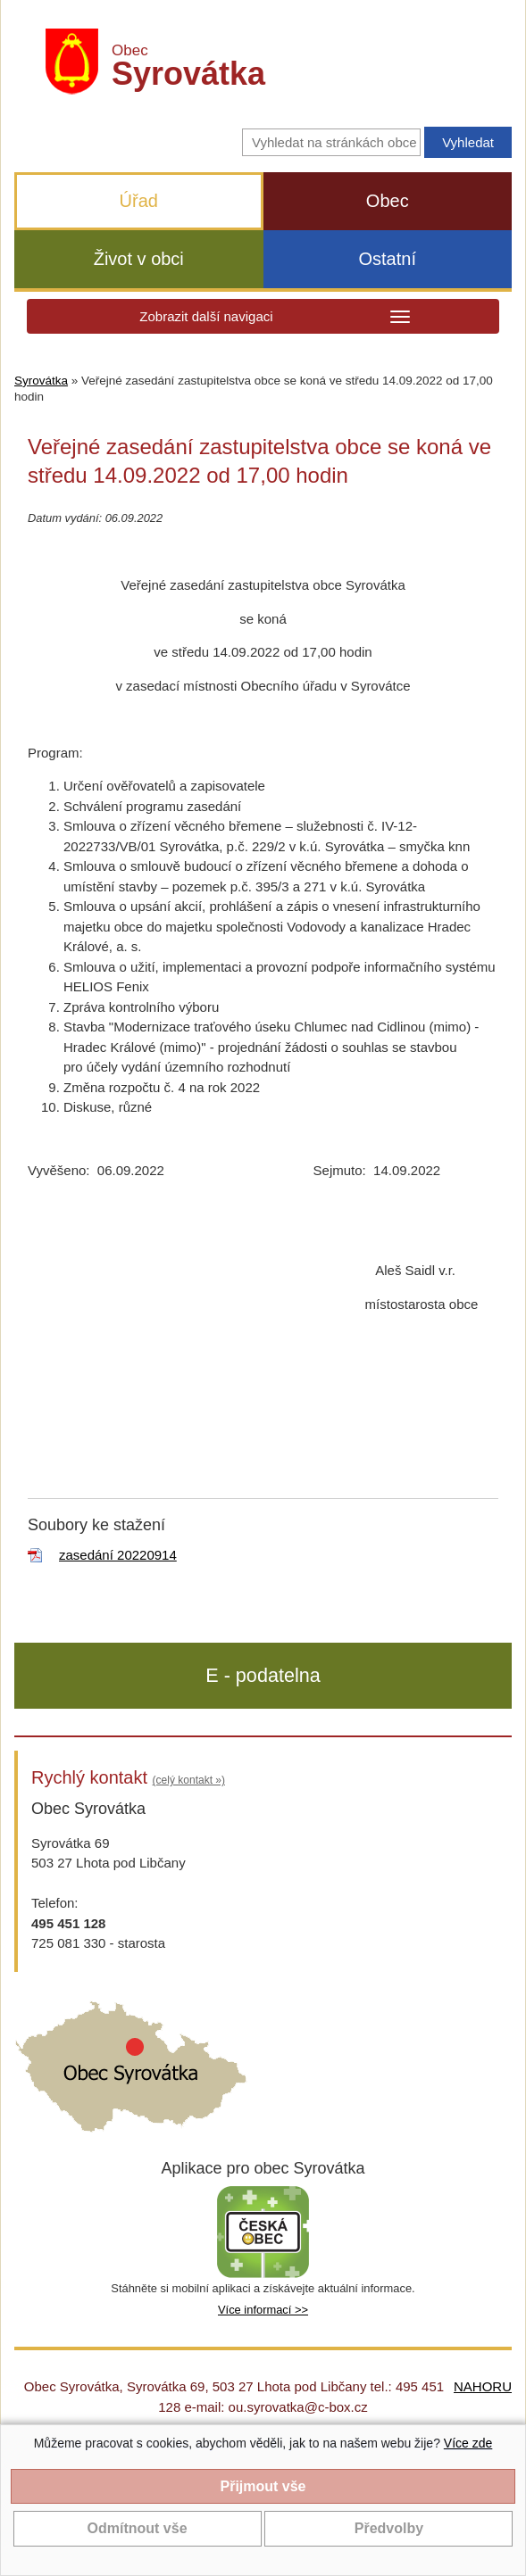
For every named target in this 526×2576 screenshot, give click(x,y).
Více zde (468, 2443)
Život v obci (139, 259)
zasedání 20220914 (118, 1554)
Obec (387, 201)
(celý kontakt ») (189, 1780)
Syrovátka (41, 380)
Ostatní (387, 259)
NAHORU (483, 2386)
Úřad (139, 201)
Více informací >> (263, 2309)
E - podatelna (262, 1675)
